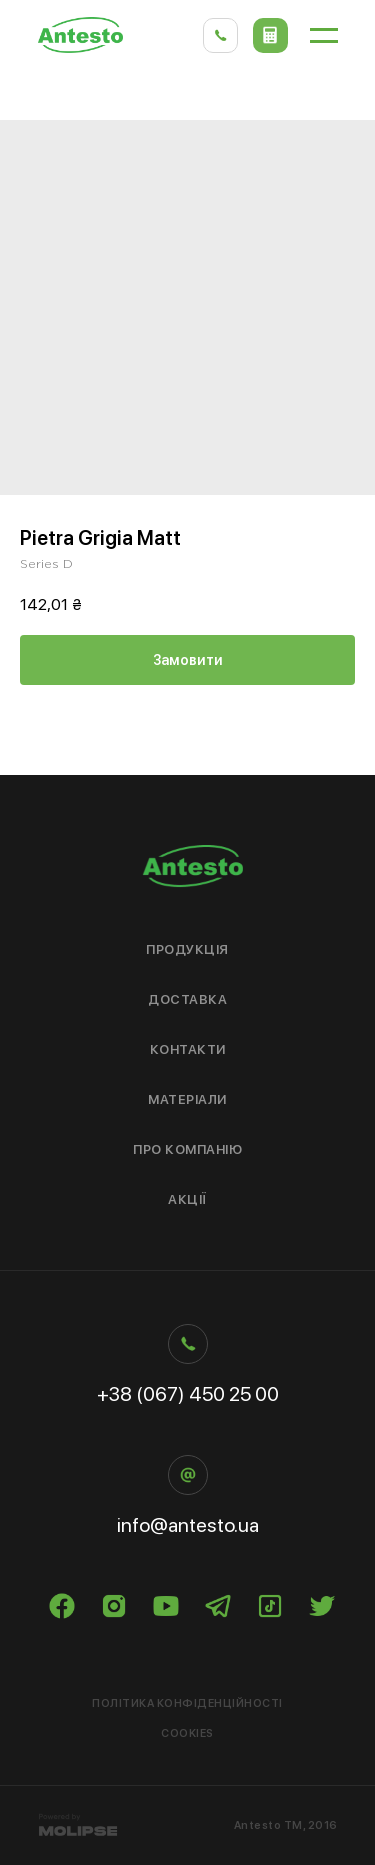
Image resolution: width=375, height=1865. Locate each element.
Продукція (187, 949)
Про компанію (187, 1149)
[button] (270, 35)
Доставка (187, 999)
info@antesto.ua (188, 1525)
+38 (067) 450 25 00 (188, 1394)
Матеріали (187, 1099)
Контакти (188, 1049)
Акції (187, 1199)
